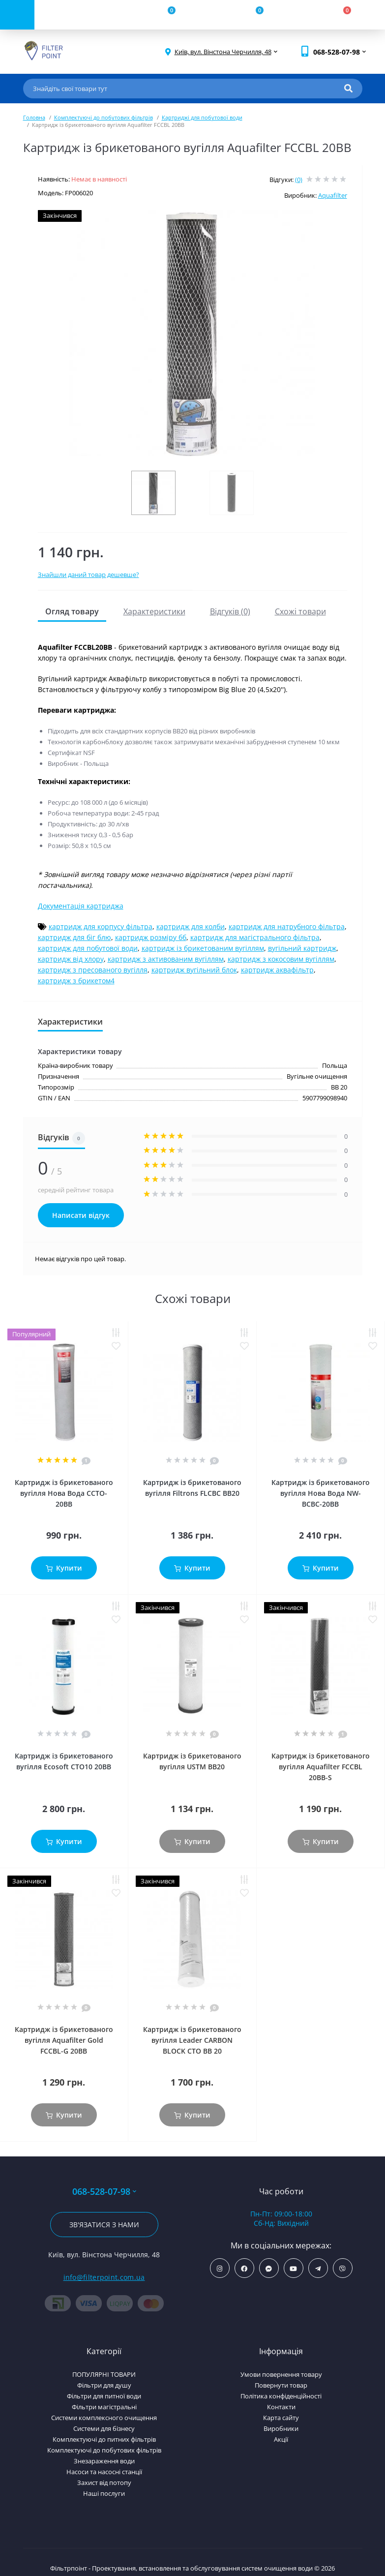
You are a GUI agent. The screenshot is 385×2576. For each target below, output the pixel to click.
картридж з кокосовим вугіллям (281, 959)
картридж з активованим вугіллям (166, 959)
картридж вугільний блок (194, 969)
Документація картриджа (80, 905)
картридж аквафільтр (277, 969)
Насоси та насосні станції (104, 2471)
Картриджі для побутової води (202, 117)
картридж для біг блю (74, 937)
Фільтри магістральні (104, 2406)
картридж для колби (190, 926)
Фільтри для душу (104, 2385)
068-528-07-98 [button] (104, 2191)
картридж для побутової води (88, 948)
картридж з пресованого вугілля (93, 969)
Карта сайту (281, 2417)
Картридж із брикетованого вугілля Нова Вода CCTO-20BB (64, 1493)
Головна (34, 117)
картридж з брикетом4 (76, 980)
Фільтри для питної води (104, 2396)
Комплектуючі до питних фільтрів (104, 2439)
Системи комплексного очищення (104, 2417)
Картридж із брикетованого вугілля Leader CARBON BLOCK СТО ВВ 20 (192, 2040)
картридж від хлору (71, 959)
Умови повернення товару (281, 2374)
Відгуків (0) (230, 611)
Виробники (281, 2428)
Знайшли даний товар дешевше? (88, 574)
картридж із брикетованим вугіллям (203, 948)
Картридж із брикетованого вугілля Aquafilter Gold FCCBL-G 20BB (64, 2040)
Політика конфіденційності (281, 2396)
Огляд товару (72, 611)
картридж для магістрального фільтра (255, 937)
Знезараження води (104, 2460)
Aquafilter (332, 195)
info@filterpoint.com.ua (104, 2277)
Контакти (281, 2406)
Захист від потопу (104, 2482)
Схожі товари (300, 611)
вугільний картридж (302, 948)
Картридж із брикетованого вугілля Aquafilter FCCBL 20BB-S (320, 1766)
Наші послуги (104, 2493)
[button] (223, 52)
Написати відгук (81, 1215)
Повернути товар (281, 2385)
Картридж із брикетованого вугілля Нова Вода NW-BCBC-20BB (320, 1493)
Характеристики (154, 611)
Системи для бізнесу (104, 2428)
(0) (298, 179)
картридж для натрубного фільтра (287, 926)
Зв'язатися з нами (104, 2224)
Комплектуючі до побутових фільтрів (103, 117)
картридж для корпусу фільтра (100, 926)
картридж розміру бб (150, 937)
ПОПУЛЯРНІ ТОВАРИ (104, 2374)
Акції (281, 2439)
